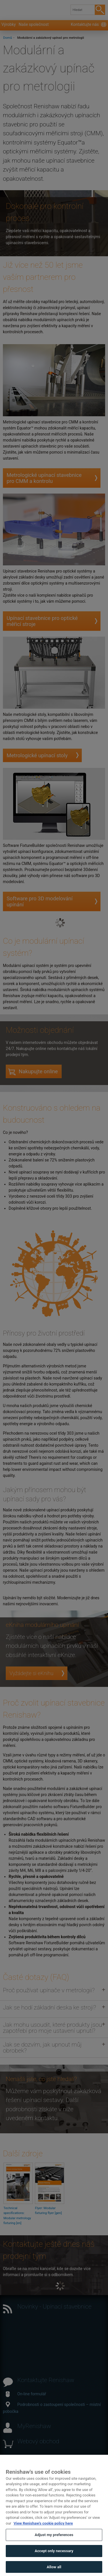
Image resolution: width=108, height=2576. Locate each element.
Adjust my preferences (54, 2544)
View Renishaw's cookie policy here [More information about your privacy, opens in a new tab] (43, 2533)
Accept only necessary (54, 2560)
